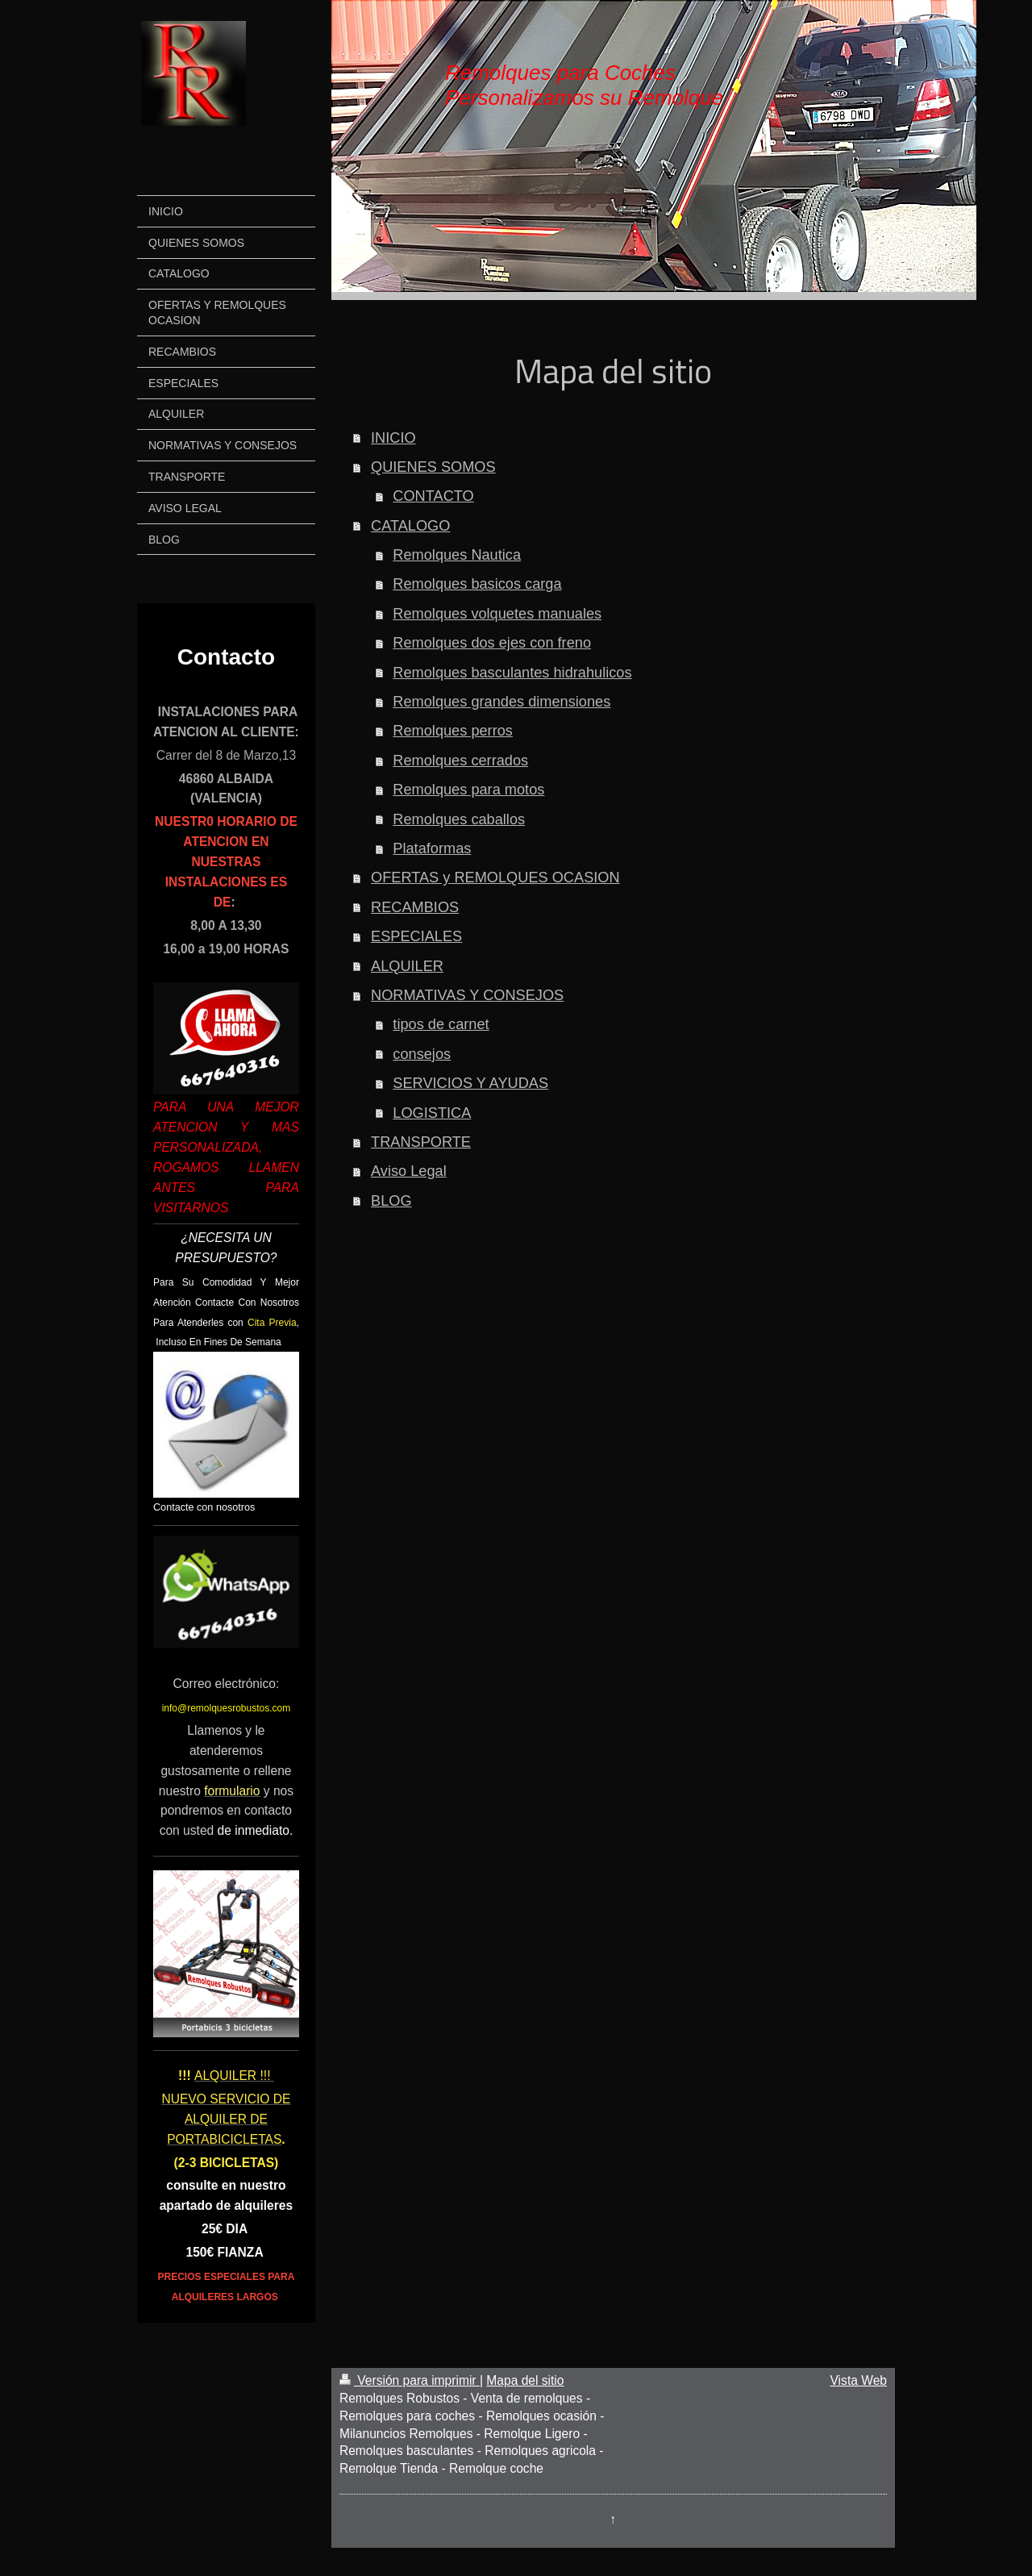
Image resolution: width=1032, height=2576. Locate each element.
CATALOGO (410, 526)
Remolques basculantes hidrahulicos (512, 673)
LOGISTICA (432, 1113)
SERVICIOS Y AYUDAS (470, 1083)
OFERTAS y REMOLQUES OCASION (495, 877)
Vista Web (859, 2380)
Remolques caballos (459, 819)
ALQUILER (407, 966)
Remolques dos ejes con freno (492, 643)
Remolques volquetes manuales (497, 614)
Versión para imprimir (409, 2380)
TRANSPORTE (421, 1142)
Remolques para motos (468, 790)
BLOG (391, 1201)
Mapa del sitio (525, 2380)
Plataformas (432, 848)
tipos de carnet (441, 1024)
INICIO (393, 438)
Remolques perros (453, 731)
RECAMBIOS (415, 907)
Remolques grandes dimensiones (501, 702)
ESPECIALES (416, 936)
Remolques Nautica (457, 555)
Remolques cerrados (460, 760)
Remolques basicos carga (477, 584)
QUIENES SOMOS (433, 467)
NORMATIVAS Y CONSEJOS (467, 995)
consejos (422, 1054)
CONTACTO (433, 496)
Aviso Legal (409, 1171)
